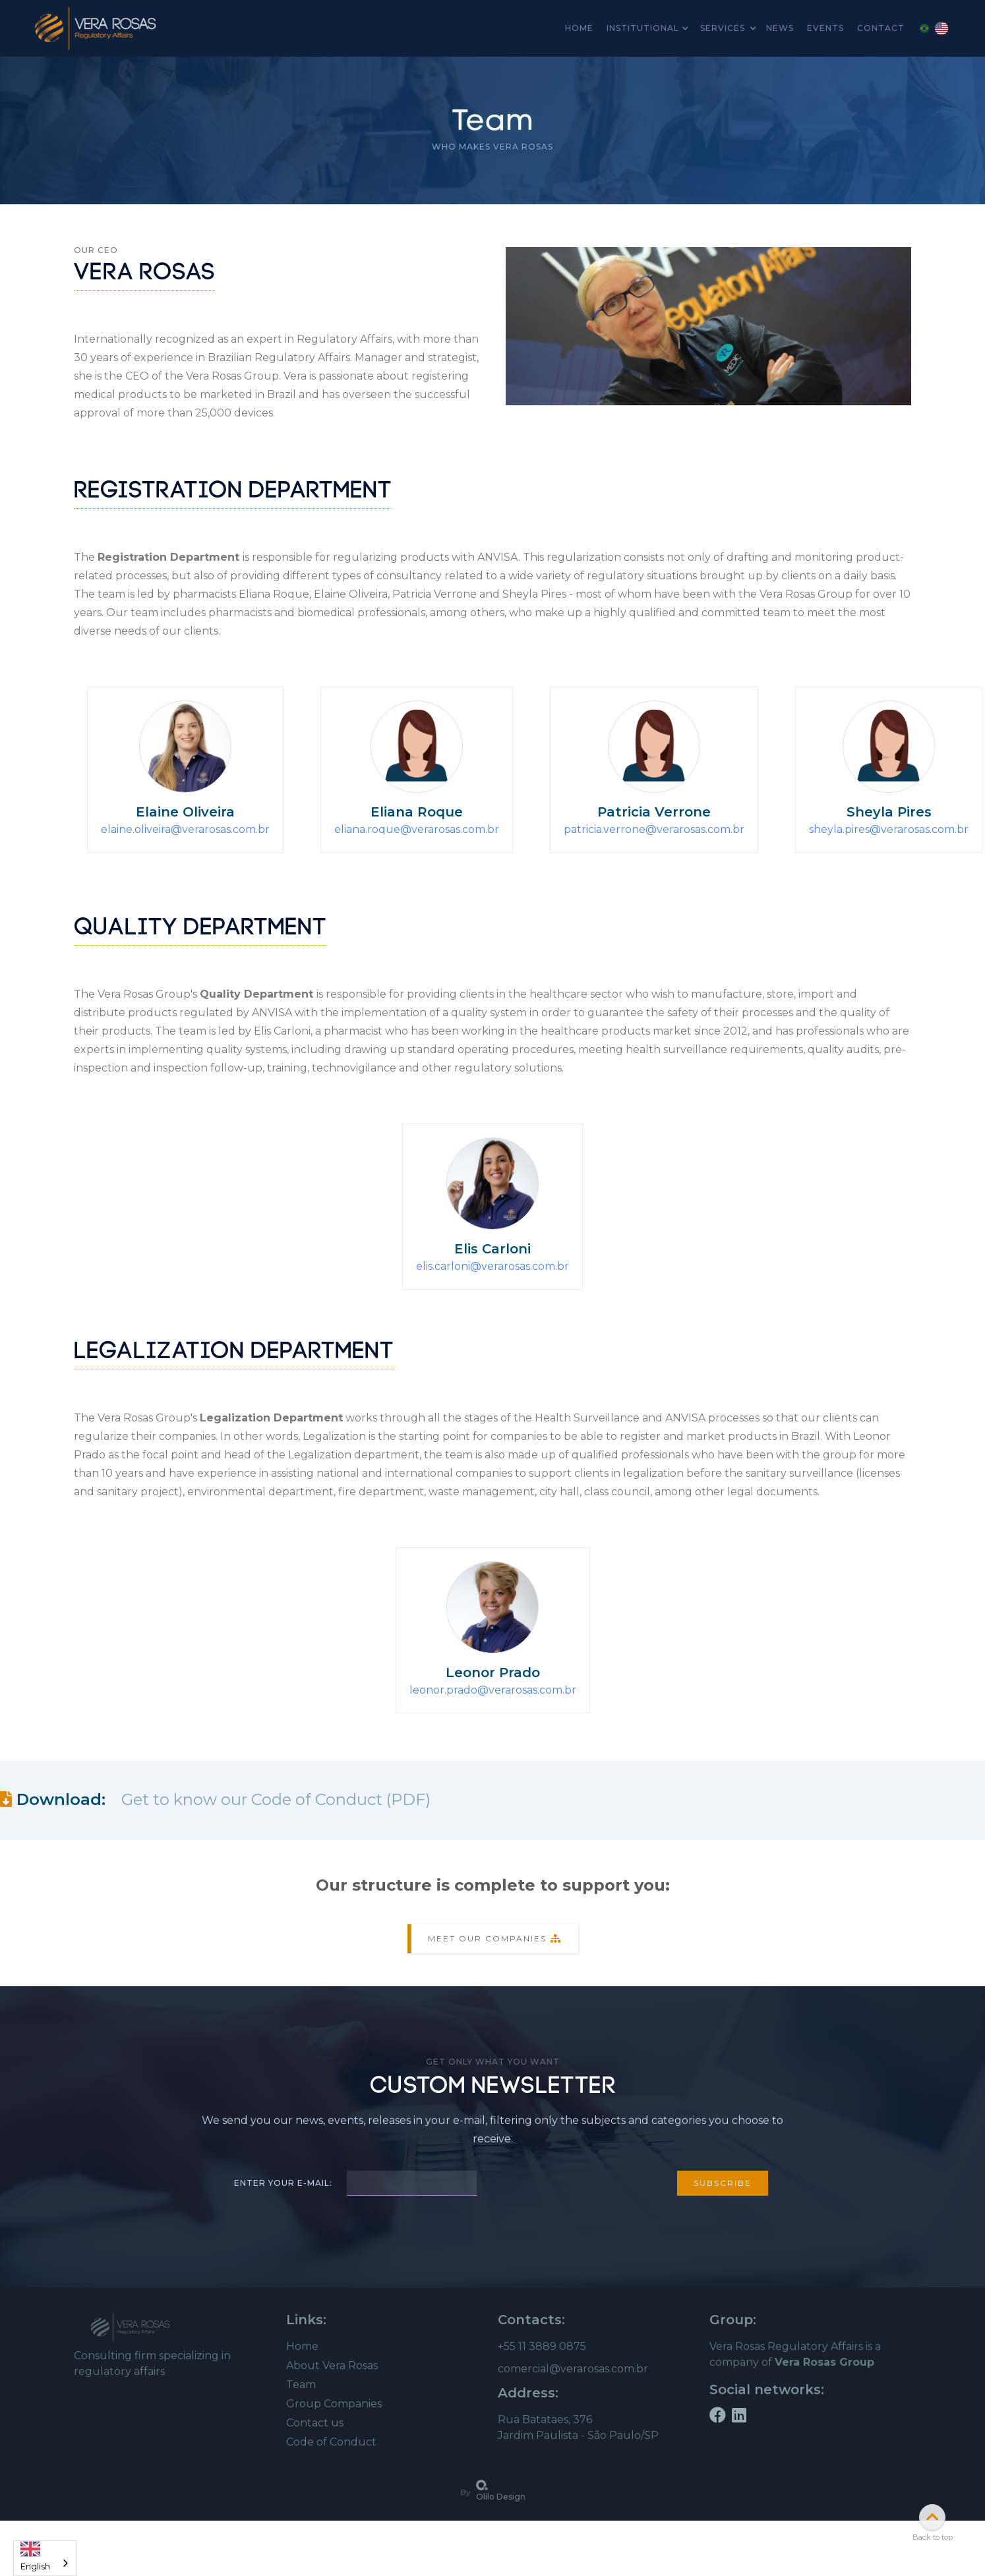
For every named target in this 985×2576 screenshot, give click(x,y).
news (780, 28)
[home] (95, 28)
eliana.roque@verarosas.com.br (416, 829)
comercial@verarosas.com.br (573, 2368)
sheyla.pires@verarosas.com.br (889, 829)
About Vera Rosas (332, 2365)
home (579, 28)
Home (302, 2346)
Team (301, 2384)
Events (825, 28)
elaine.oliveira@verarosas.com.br (185, 829)
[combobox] (45, 2558)
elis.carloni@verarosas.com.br (492, 1266)
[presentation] (576, 2181)
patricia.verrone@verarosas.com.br (654, 829)
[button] (647, 28)
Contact (881, 28)
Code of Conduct (331, 2442)
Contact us (314, 2423)
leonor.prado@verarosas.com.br (492, 1690)
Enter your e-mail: (283, 2183)
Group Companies (334, 2403)
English (35, 2553)
